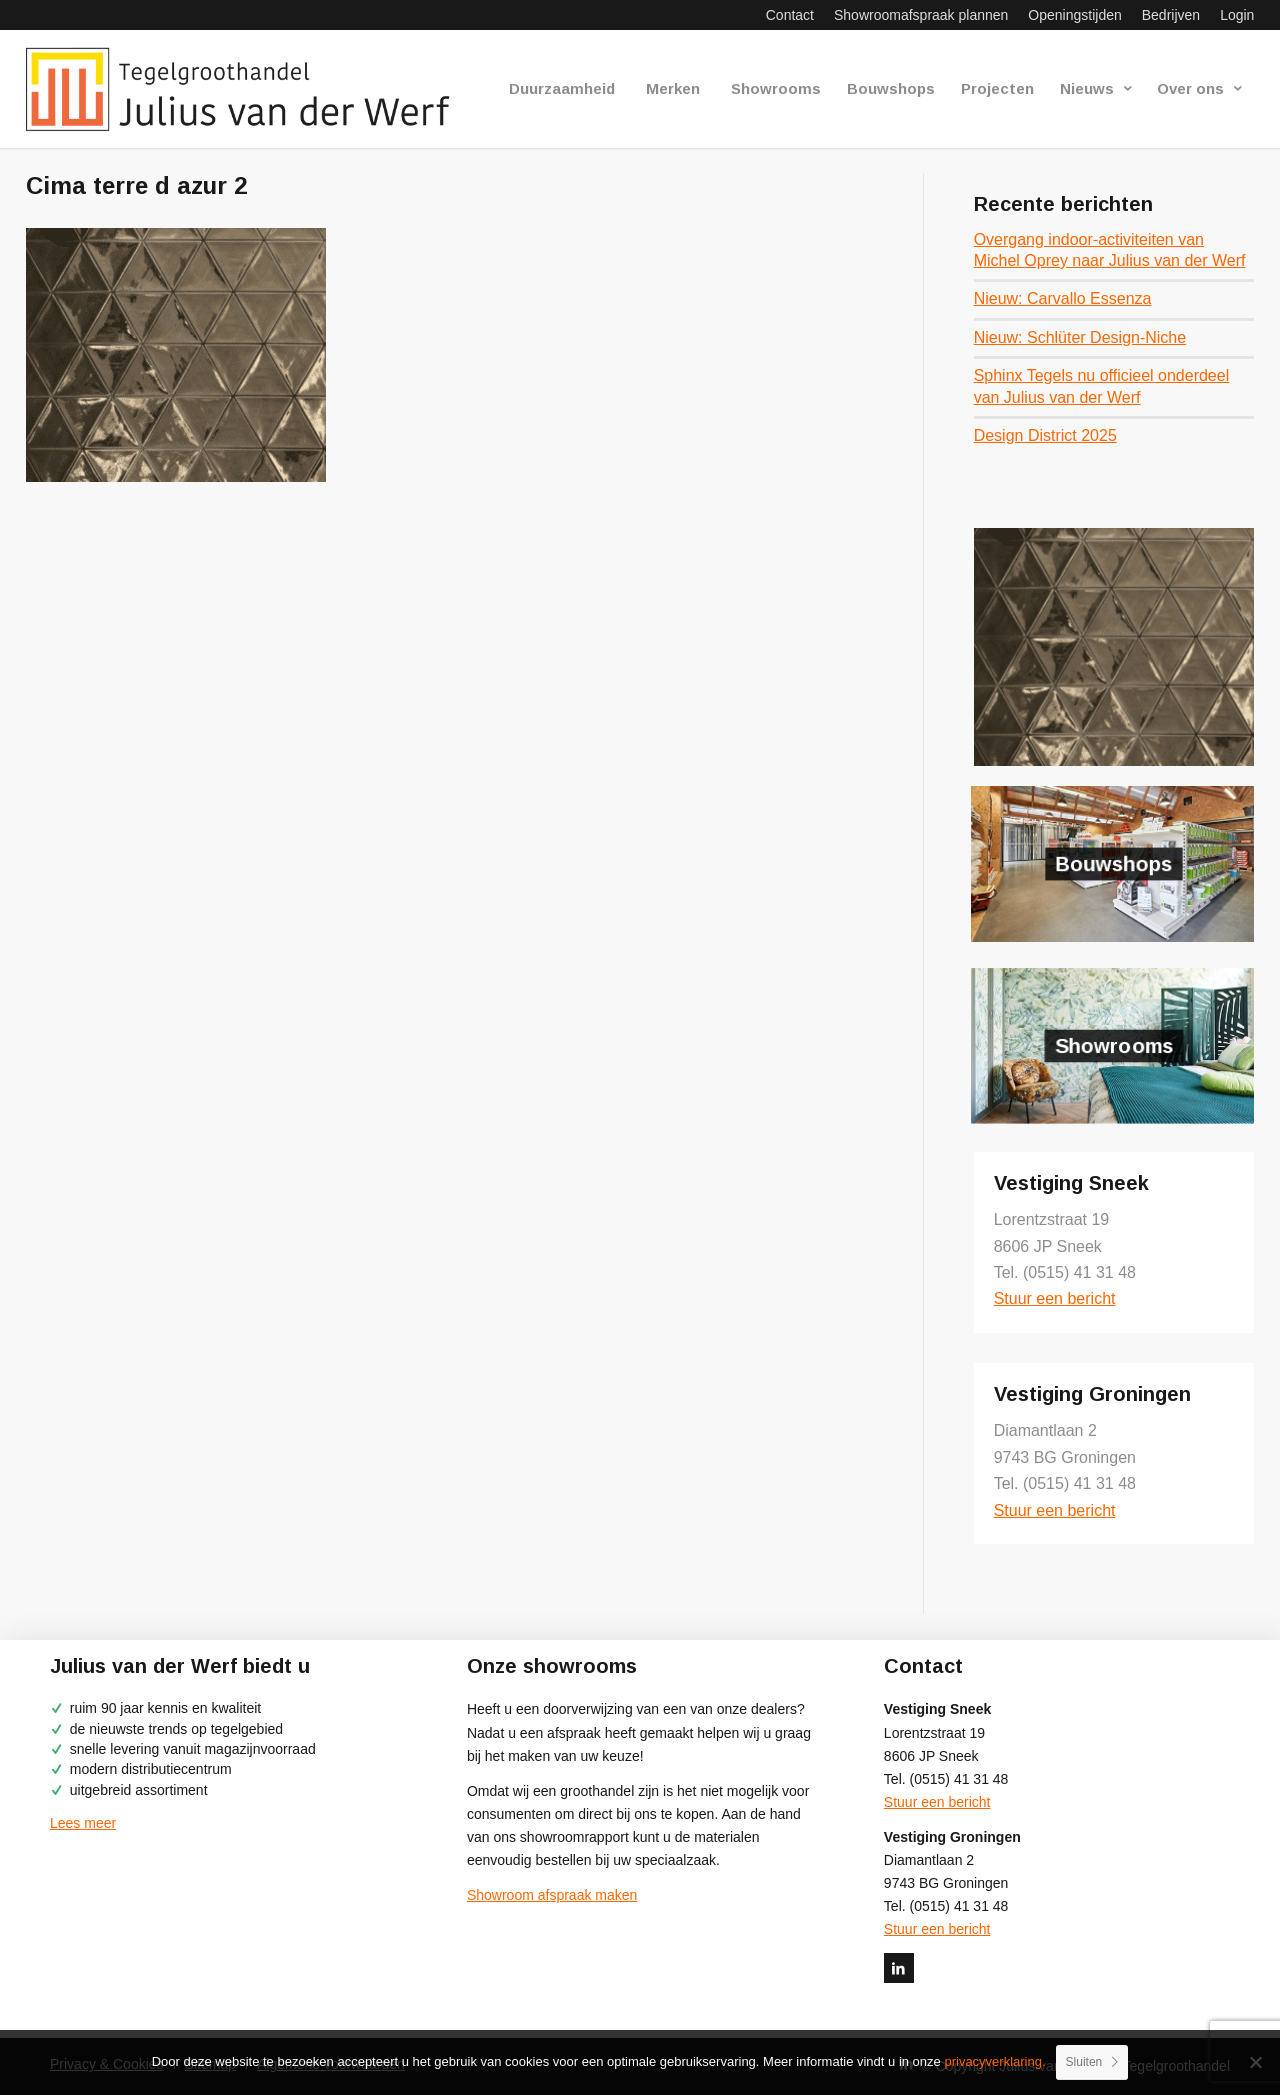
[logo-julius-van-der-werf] (246, 89)
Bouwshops (1114, 864)
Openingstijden (1074, 15)
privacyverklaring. (994, 2061)
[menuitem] (790, 15)
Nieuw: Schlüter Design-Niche (1080, 337)
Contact (790, 15)
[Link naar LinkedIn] (899, 1968)
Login (1237, 15)
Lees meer (83, 1823)
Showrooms (1113, 1045)
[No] (1255, 2062)
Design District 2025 (1045, 435)
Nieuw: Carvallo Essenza (1063, 298)
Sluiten (1084, 2062)
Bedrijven (1171, 15)
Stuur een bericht (1055, 1298)
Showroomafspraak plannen (921, 15)
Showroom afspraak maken (552, 1895)
